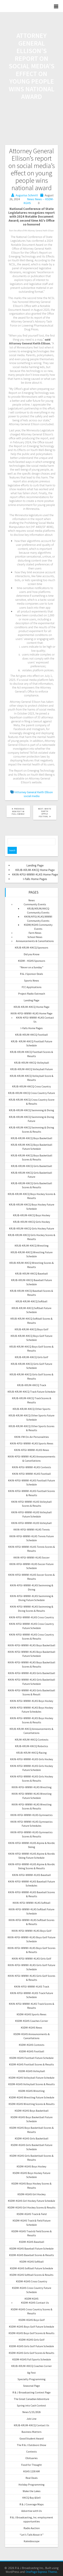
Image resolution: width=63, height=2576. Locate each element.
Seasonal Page (31, 2385)
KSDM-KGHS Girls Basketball (31, 2138)
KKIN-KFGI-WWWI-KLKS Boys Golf (31, 1930)
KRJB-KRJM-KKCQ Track (31, 1385)
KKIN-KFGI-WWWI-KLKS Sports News (31, 1443)
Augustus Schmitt (27, 195)
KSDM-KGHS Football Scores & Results (31, 2064)
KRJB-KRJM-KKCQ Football (31, 1034)
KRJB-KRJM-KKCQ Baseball (31, 1273)
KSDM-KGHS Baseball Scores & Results (31, 2255)
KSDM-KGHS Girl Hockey (31, 2194)
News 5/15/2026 (31, 2412)
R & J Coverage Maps (31, 2504)
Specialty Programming (32, 2379)
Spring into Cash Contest (31, 2405)
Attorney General (25, 792)
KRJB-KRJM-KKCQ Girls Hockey (31, 1221)
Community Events (35, 904)
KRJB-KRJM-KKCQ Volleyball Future (31, 1069)
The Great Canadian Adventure (31, 2399)
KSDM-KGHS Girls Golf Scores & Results (31, 2353)
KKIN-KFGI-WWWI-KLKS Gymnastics (31, 1815)
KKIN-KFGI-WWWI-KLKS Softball (31, 1902)
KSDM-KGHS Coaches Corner (31, 2021)
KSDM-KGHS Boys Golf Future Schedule (31, 2326)
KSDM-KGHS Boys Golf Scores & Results (31, 2333)
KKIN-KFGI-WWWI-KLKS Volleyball (31, 1523)
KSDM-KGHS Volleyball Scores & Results (31, 2084)
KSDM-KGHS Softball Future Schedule (31, 2268)
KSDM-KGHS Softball (31, 2261)
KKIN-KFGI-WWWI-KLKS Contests (31, 1467)
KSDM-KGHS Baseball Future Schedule (31, 2248)
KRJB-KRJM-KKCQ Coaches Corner (31, 2366)
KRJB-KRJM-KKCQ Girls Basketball (31, 1166)
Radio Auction (32, 2528)
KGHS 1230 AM (31, 2471)
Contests (31, 2451)
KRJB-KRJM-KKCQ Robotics (31, 1746)
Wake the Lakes (31, 2491)
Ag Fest (31, 2372)
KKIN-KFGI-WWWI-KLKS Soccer (31, 1557)
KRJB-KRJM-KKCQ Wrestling (32, 1245)
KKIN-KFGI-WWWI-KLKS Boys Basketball (31, 1645)
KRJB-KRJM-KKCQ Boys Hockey (31, 1215)
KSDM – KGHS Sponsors (31, 960)
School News (35, 937)
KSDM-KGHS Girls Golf (32, 2339)
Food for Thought (31, 2464)
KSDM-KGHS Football (31, 2051)
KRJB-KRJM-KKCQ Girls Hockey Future (31, 1228)
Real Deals (32, 2478)
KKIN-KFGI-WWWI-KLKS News (31, 1450)
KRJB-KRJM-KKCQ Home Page (35, 870)
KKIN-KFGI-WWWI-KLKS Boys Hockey (31, 1701)
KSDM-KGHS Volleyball (31, 2071)
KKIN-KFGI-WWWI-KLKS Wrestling (32, 1787)
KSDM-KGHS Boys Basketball (32, 2110)
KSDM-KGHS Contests (31, 2044)
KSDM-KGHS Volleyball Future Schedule (31, 2077)
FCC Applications (31, 987)
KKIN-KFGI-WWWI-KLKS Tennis (31, 1529)
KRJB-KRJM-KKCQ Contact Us (31, 2425)
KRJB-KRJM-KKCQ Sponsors (31, 947)
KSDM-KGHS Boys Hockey (31, 2166)
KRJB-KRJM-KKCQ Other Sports (31, 1409)
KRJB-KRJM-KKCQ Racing (31, 1752)
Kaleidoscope (31, 2541)
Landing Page (35, 865)
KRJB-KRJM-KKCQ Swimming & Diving (31, 1110)
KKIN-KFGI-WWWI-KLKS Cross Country (31, 1617)
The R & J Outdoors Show (31, 2445)
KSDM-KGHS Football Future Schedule (31, 2058)
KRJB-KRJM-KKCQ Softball (31, 1301)
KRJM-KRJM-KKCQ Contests (31, 1739)
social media (31, 796)
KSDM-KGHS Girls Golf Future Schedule (31, 2346)
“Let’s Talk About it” (32, 2534)
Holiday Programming (31, 2484)
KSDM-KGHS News (31, 2027)
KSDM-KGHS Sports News (31, 2014)
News (30, 199)
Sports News (31, 980)
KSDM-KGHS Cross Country (31, 2281)
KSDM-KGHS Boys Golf (31, 2320)
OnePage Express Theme (41, 2572)
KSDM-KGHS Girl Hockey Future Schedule (31, 2200)
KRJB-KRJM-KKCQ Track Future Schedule (31, 1391)
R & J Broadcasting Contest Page (31, 2392)
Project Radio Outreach (31, 993)
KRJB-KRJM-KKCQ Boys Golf (31, 1329)
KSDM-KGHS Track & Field (32, 2214)
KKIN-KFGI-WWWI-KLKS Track (31, 1986)
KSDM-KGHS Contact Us (35, 2302)
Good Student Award (31, 2438)
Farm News (35, 932)
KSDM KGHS (31, 2298)
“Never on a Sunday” (31, 967)
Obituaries (31, 2458)
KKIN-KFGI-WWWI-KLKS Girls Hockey (31, 1759)
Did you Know (31, 954)
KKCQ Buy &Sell (31, 2497)
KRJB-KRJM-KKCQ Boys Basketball (31, 1138)
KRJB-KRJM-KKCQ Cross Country (31, 1086)
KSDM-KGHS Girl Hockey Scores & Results (31, 2207)
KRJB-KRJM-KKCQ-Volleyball (31, 1062)
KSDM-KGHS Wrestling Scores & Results (32, 2104)
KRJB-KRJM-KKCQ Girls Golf (31, 1357)
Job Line (31, 2418)
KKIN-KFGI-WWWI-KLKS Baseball (31, 1875)
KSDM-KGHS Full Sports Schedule (31, 2359)
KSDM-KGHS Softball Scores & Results (31, 2274)
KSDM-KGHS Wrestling (31, 2091)
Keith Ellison (45, 792)
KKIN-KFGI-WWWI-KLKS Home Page (35, 874)
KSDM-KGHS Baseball (31, 2241)
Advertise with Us (31, 2511)
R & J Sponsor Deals (31, 973)
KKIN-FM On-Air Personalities (31, 1437)
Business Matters (31, 2431)
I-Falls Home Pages (35, 879)
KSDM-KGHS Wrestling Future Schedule (31, 2097)
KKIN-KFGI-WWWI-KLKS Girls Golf (31, 1958)
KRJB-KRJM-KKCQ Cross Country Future (31, 1093)
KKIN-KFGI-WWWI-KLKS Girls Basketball (31, 1673)
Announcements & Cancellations (35, 941)
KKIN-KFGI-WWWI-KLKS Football (31, 1473)
